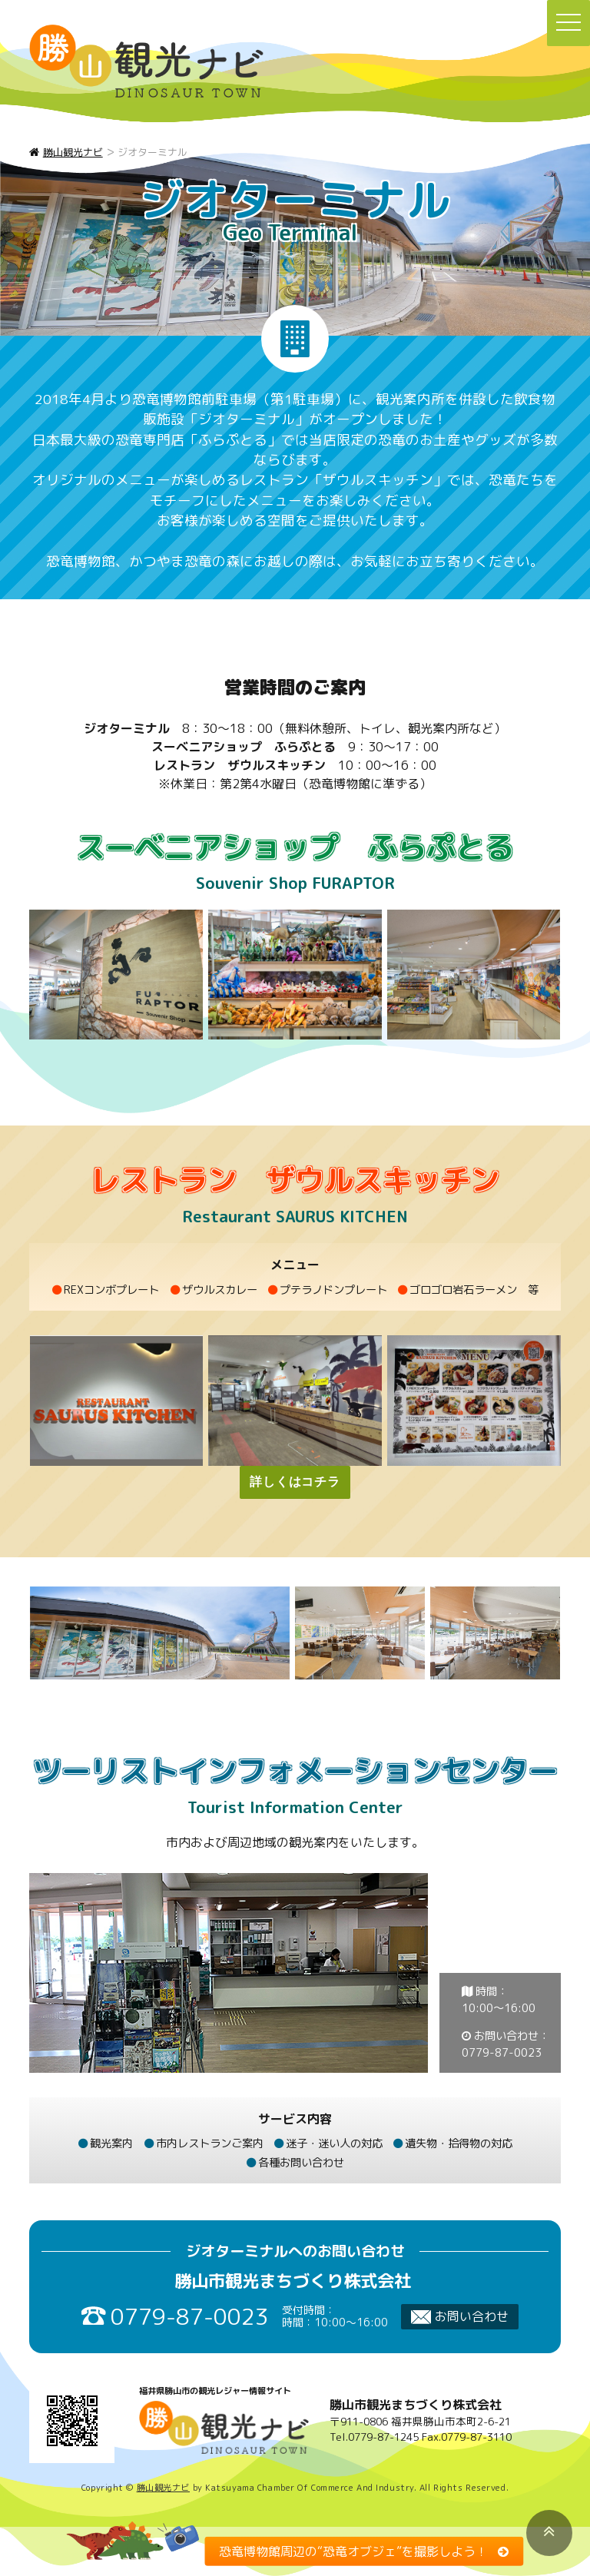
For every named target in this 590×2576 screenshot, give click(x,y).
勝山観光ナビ (163, 2488)
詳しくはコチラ (295, 1481)
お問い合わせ (460, 2316)
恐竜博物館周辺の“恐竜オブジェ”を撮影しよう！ (353, 2550)
